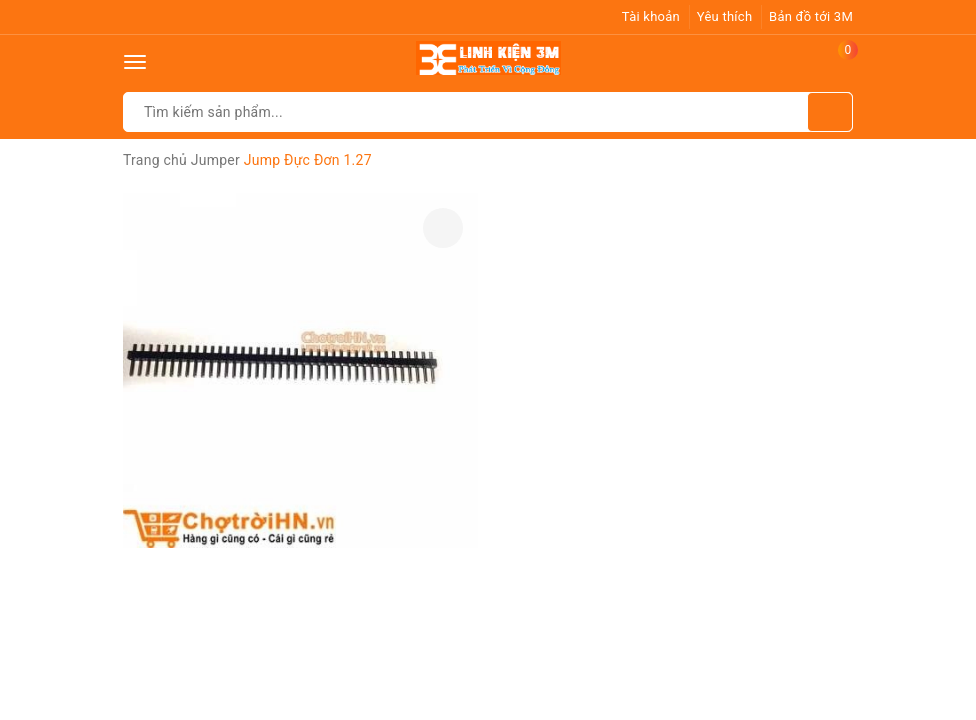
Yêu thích (725, 16)
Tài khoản (651, 16)
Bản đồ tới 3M (811, 16)
